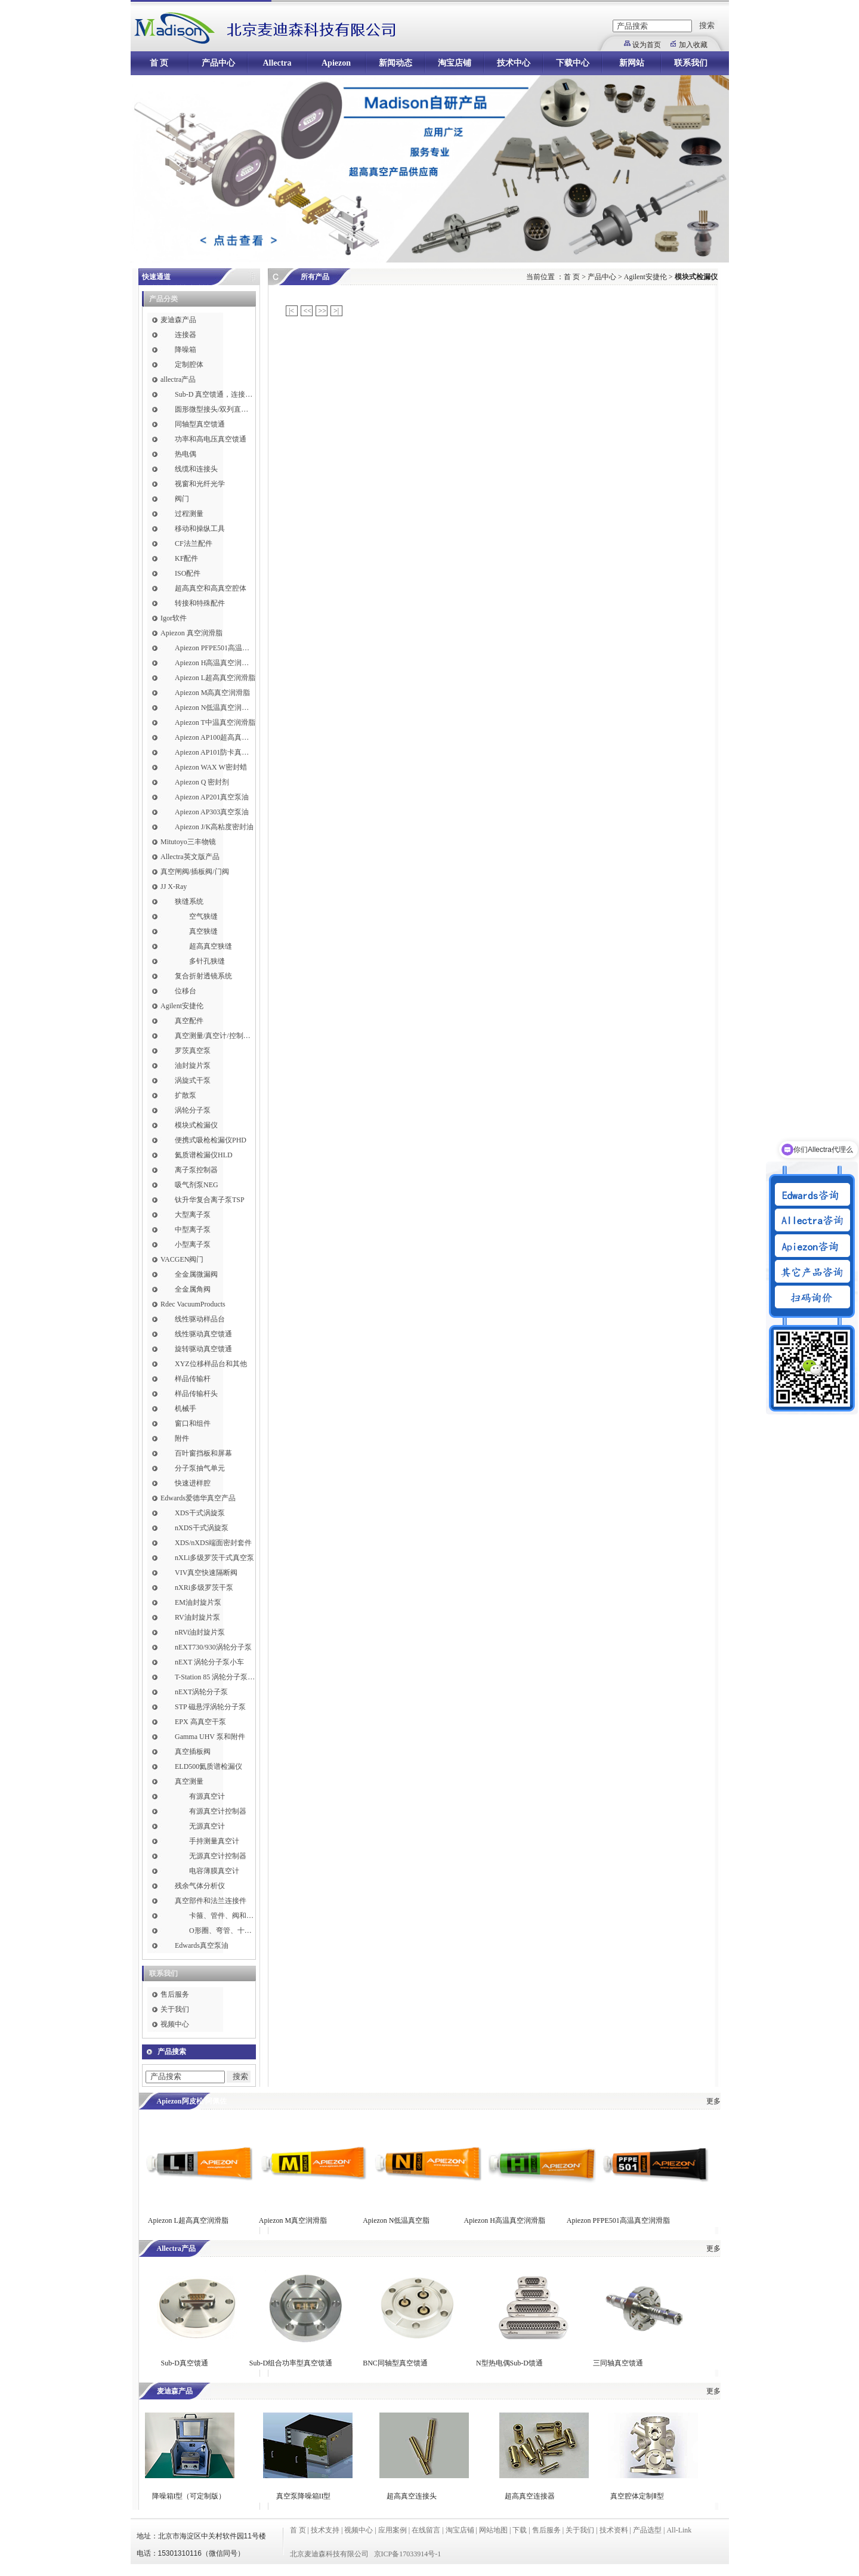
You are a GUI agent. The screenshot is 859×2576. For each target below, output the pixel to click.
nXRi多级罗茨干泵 (204, 1587)
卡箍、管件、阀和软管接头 (222, 1915)
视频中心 (174, 2024)
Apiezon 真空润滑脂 (191, 633)
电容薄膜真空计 (214, 1871)
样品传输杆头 (196, 1393)
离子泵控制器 (196, 1170)
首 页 (159, 62)
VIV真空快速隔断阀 (206, 1572)
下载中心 (572, 62)
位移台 (185, 991)
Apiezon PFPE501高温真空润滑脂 (215, 648)
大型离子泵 (193, 1214)
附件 (182, 1438)
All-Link (678, 2530)
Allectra (276, 62)
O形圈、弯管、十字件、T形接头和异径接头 (222, 1930)
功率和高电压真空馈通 (210, 439)
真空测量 (189, 1781)
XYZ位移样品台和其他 (211, 1364)
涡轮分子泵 (193, 1110)
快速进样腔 (193, 1483)
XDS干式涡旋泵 (200, 1513)
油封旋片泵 (193, 1065)
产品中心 (218, 62)
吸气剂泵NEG (196, 1185)
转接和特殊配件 (200, 603)
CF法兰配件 (193, 543)
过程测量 (189, 513)
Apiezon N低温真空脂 (397, 2220)
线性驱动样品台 (200, 1319)
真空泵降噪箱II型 (303, 2496)
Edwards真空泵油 (201, 1945)
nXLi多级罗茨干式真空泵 (214, 1557)
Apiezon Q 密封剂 (202, 782)
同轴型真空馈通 (200, 424)
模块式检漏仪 (196, 1125)
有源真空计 (207, 1796)
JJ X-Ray (173, 886)
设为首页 (646, 45)
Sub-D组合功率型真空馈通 (290, 2363)
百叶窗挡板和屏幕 (203, 1453)
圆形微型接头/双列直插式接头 (215, 409)
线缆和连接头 (196, 469)
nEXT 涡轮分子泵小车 (209, 1662)
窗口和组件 (193, 1423)
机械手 (185, 1408)
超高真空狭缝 (210, 946)
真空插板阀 (193, 1751)
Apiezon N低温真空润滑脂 (215, 707)
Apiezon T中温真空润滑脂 (215, 722)
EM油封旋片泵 (198, 1602)
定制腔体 (189, 364)
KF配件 (186, 558)
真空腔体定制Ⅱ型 (637, 2496)
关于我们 (174, 2009)
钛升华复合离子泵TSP (210, 1200)
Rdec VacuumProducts (192, 1304)
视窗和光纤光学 (200, 484)
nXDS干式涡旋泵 (201, 1528)
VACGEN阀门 (181, 1259)
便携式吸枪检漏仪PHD (210, 1140)
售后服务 (174, 1994)
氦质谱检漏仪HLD (204, 1155)
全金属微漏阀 (196, 1274)
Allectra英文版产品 (190, 857)
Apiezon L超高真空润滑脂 (215, 678)
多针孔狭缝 (207, 961)
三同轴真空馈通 (618, 2363)
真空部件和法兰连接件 (210, 1901)
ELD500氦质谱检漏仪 (208, 1766)
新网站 (631, 62)
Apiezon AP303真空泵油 (212, 812)
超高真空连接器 (530, 2496)
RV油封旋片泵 (197, 1617)
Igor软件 (173, 618)
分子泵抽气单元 (200, 1468)
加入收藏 (693, 45)
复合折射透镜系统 (203, 976)
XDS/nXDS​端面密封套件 (213, 1543)
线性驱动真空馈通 (203, 1334)
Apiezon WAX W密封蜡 (211, 767)
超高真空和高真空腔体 (210, 588)
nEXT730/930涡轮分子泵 (213, 1647)
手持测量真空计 (214, 1841)
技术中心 (513, 62)
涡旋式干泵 (193, 1080)
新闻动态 (395, 62)
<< (308, 311)
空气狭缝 (203, 916)
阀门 (182, 499)
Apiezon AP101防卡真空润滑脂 (215, 752)
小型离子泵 (193, 1244)
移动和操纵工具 (200, 528)
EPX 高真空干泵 (200, 1722)
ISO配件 (187, 573)
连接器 (185, 335)
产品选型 (647, 2530)
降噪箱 (185, 349)
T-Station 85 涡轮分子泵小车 (215, 1677)
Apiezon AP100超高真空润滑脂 (215, 737)
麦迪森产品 (178, 320)
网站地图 (493, 2530)
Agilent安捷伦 (181, 1006)
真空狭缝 (203, 931)
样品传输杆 (193, 1379)
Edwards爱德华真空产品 (198, 1498)
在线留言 (426, 2530)
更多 (713, 2101)
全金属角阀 (193, 1289)
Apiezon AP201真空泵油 (212, 797)
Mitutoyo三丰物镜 (188, 842)
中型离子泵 (193, 1229)
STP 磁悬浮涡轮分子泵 (210, 1707)
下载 (519, 2530)
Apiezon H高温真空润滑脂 (215, 663)
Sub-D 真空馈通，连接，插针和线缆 (215, 394)
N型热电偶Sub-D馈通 (509, 2363)
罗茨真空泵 (193, 1050)
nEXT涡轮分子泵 (201, 1692)
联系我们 (690, 62)
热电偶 (185, 454)
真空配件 (189, 1021)
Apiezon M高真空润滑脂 (212, 692)
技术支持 (325, 2530)
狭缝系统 (189, 901)
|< (291, 311)
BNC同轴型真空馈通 (395, 2363)
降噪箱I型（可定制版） (188, 2496)
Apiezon (336, 62)
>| (336, 311)
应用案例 (392, 2530)
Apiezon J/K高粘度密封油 (214, 827)
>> (323, 311)
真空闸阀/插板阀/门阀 (194, 871)
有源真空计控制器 (217, 1811)
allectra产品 (178, 379)
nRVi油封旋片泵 (200, 1632)
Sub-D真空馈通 (184, 2363)
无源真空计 (207, 1826)
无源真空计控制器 (217, 1856)
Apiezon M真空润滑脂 (293, 2220)
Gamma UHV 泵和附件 (210, 1736)
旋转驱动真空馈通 (203, 1349)
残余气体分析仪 (200, 1886)
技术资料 (614, 2530)
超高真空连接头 (412, 2496)
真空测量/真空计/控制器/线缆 (215, 1035)
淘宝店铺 (454, 62)
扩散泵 (185, 1095)
